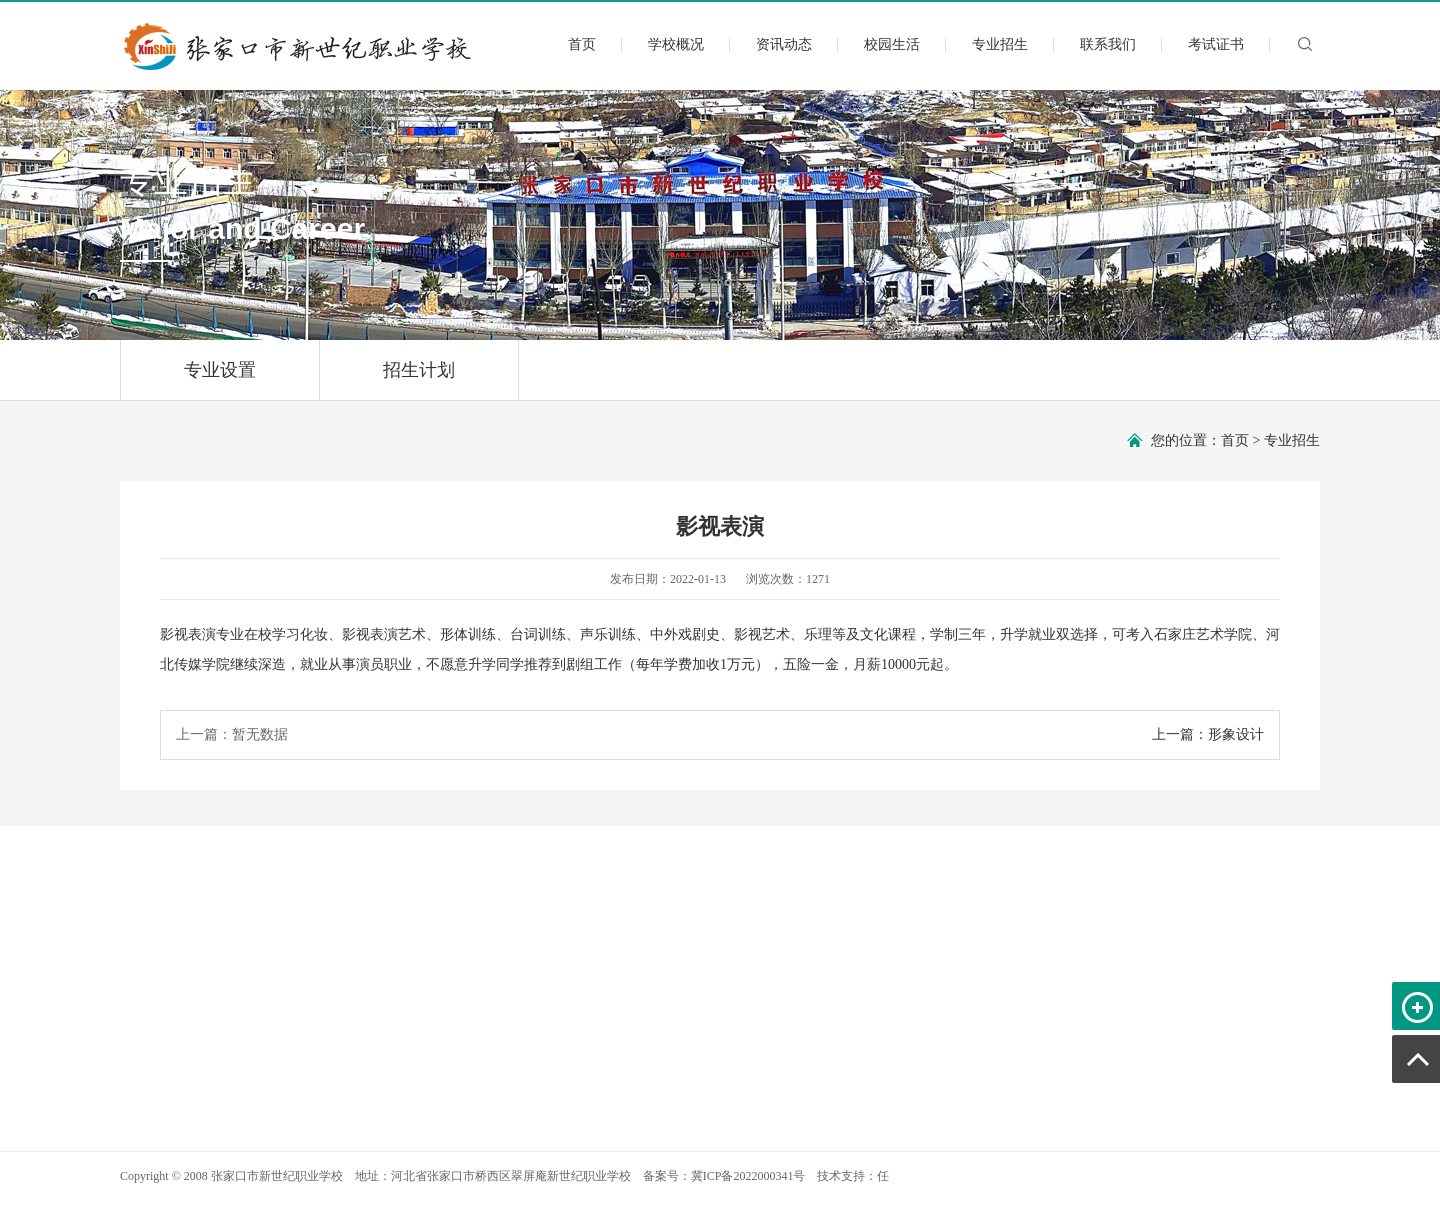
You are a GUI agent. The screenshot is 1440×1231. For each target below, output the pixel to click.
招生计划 (419, 380)
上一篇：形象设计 (1208, 734)
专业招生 (1000, 44)
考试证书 (1216, 44)
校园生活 (892, 44)
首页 (582, 44)
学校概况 (676, 44)
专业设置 (220, 380)
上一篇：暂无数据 (232, 734)
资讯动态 (784, 44)
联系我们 (1108, 44)
